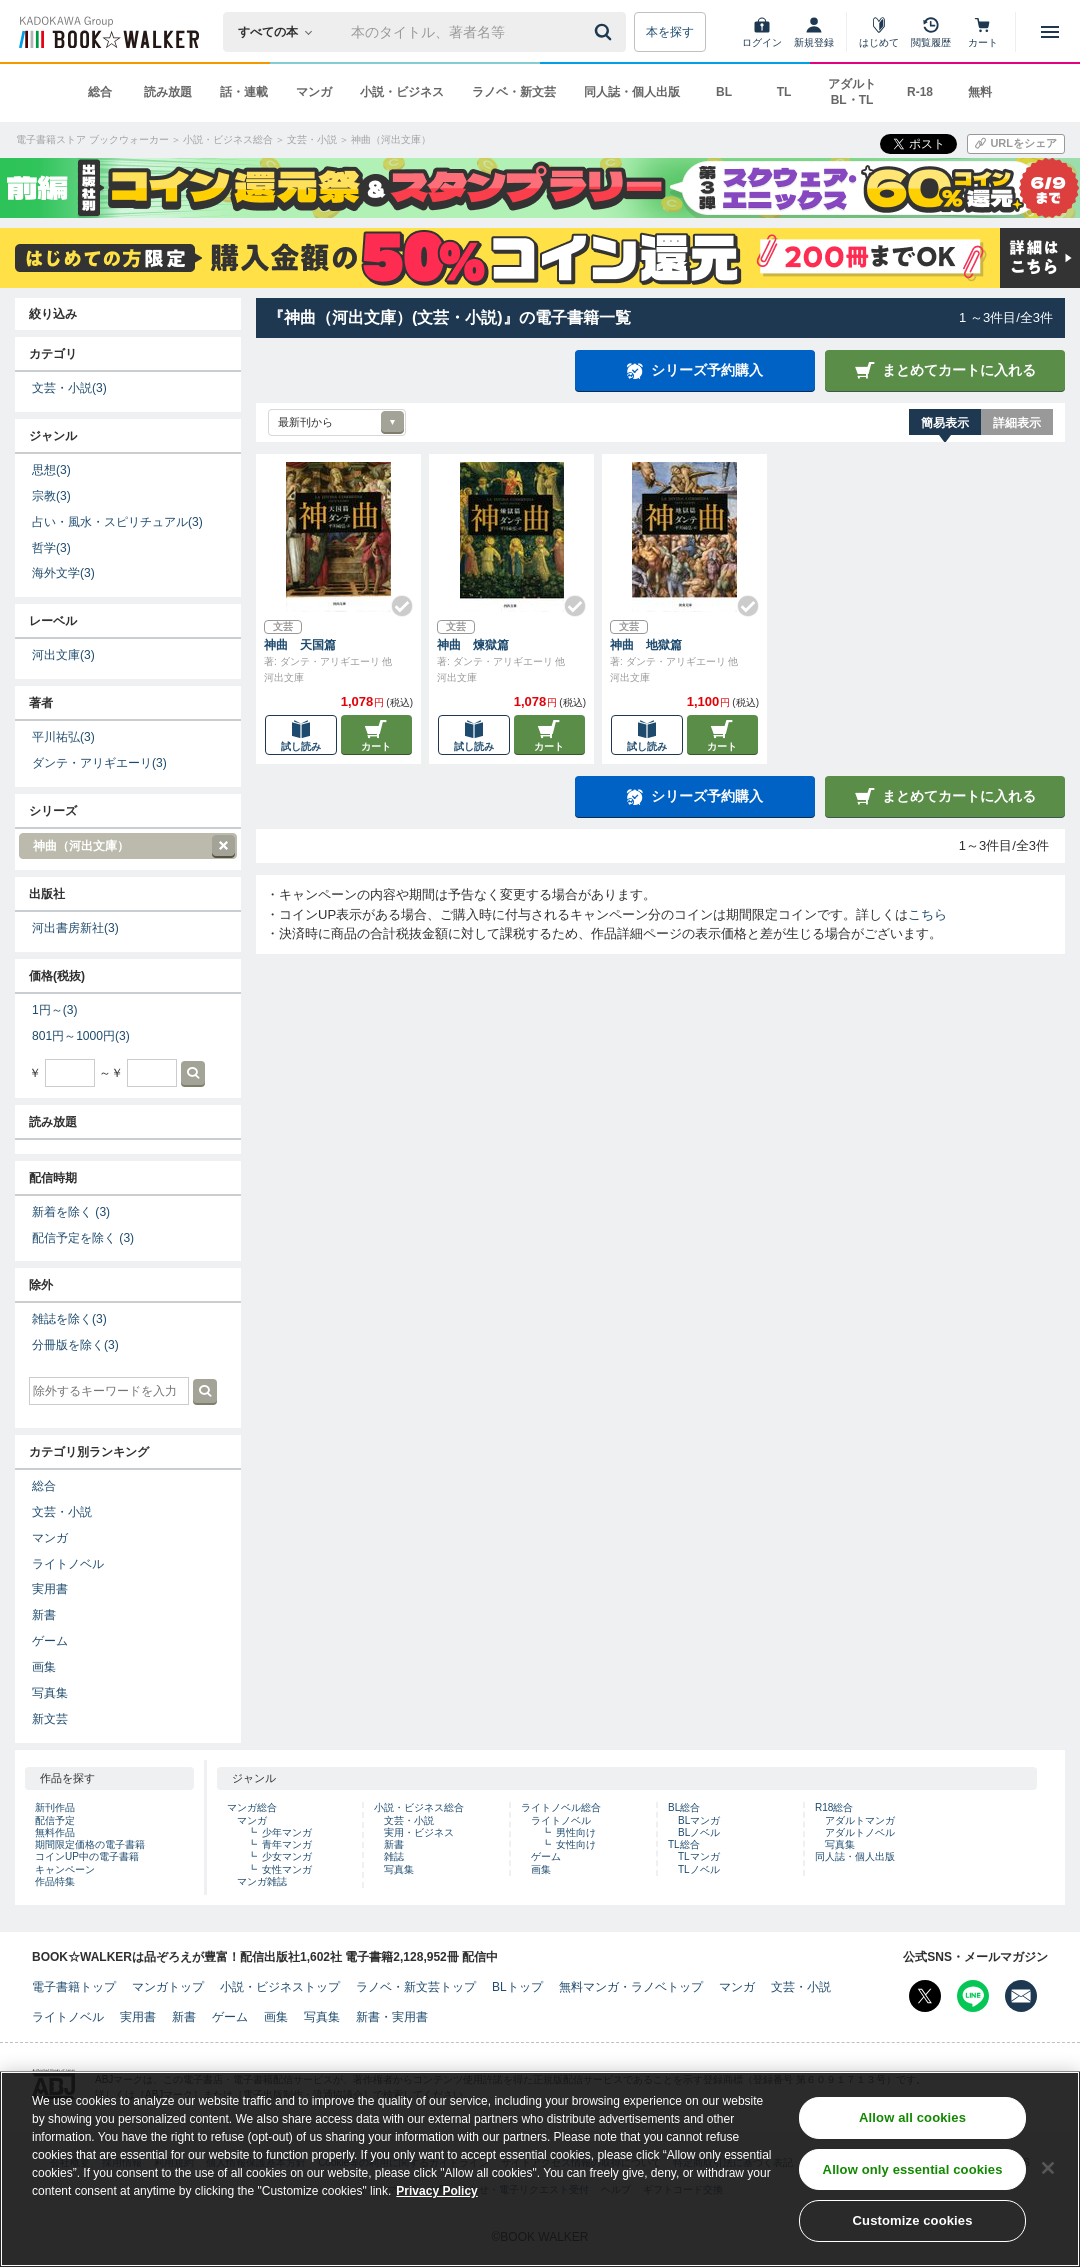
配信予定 (55, 1820)
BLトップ (517, 1987)
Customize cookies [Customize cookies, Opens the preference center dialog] (913, 2220)
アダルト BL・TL (852, 92)
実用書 (50, 1589)
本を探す (670, 32)
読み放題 (168, 92)
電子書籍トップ (74, 1987)
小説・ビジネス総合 (419, 1807)
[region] (540, 2169)
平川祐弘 (63, 737)
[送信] (606, 32)
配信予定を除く (83, 1238)
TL (784, 92)
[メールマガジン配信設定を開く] (1021, 1996)
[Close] (1048, 2168)
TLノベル (699, 1869)
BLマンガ (699, 1820)
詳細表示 (1017, 423)
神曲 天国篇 (300, 645)
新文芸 (50, 1719)
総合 (100, 92)
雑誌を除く (69, 1319)
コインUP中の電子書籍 (87, 1856)
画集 (44, 1667)
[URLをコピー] (1016, 144)
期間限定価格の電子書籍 (90, 1844)
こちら (927, 914)
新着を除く (71, 1212)
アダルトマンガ (860, 1820)
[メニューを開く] (1050, 32)
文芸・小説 (69, 388)
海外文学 (63, 573)
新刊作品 (55, 1807)
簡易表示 (945, 423)
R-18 (920, 92)
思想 (51, 470)
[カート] (983, 32)
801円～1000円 (81, 1036)
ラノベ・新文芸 (514, 92)
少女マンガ (287, 1856)
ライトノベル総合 (561, 1807)
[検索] (606, 32)
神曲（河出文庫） (127, 846)
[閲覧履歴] (931, 32)
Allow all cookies (912, 2117)
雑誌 (394, 1856)
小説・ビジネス (402, 92)
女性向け (576, 1844)
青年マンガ (287, 1844)
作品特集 (55, 1881)
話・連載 (244, 92)
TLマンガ (699, 1856)
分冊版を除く (75, 1345)
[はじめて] (879, 32)
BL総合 (684, 1807)
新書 (44, 1615)
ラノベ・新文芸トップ (416, 1987)
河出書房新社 (75, 928)
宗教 (51, 496)
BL (724, 92)
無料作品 (55, 1832)
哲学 (51, 548)
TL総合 (684, 1844)
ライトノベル (68, 1564)
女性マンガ (287, 1869)
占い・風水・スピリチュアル (117, 522)
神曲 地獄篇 (646, 645)
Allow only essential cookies (913, 2169)
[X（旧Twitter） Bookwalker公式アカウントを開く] (925, 1996)
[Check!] (394, 598)
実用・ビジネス (419, 1832)
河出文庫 (63, 655)
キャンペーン (65, 1869)
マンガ (314, 92)
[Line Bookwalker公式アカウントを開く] (973, 1996)
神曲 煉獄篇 (473, 645)
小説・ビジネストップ (280, 1987)
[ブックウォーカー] (107, 32)
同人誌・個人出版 (632, 92)
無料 (980, 92)
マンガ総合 (252, 1807)
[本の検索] (281, 32)
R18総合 (834, 1807)
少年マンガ (287, 1832)
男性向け (576, 1832)
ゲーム (50, 1641)
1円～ (54, 1010)
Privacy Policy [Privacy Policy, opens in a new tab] (436, 2191)
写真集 (50, 1693)
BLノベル (699, 1832)
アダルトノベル (860, 1832)
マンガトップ (168, 1987)
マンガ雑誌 (262, 1881)
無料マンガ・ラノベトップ (631, 1987)
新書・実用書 (392, 2017)
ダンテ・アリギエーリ (99, 763)
